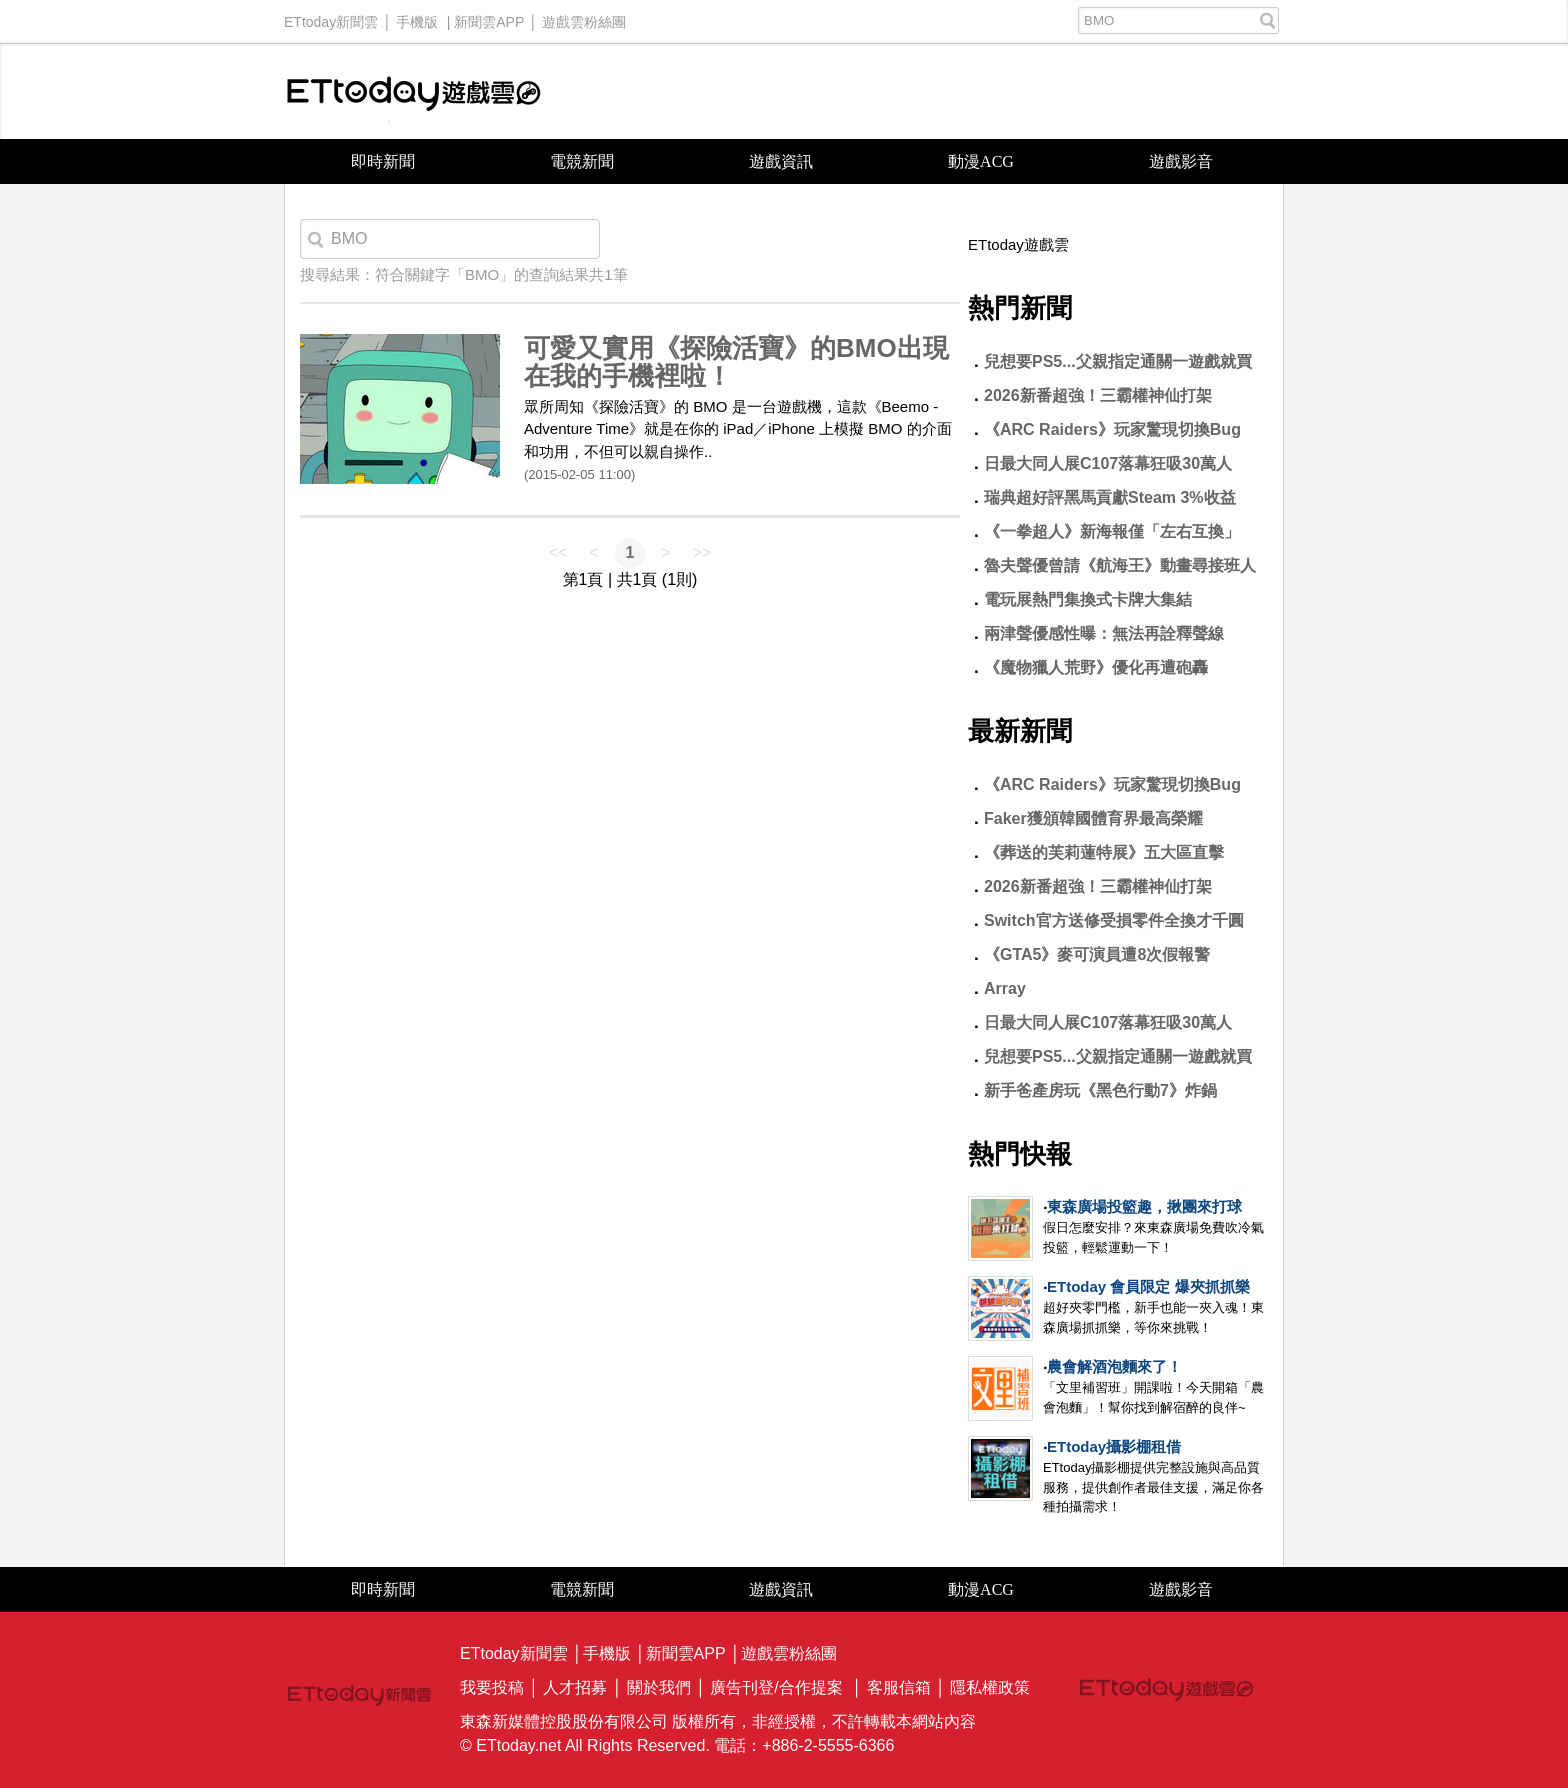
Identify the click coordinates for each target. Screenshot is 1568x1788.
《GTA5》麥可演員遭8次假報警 (1097, 954)
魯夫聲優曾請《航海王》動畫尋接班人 (1120, 565)
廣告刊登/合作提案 (776, 1687)
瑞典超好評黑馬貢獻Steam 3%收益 (1110, 497)
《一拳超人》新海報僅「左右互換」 (1112, 531)
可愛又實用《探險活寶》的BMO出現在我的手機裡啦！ (736, 362)
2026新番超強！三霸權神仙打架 (1098, 395)
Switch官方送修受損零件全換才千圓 (1114, 920)
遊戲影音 (1181, 161)
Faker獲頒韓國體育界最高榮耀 (1093, 818)
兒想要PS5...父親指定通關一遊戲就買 (1118, 361)
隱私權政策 (990, 1687)
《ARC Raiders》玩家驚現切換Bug (1112, 429)
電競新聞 (582, 161)
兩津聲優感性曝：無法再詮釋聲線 (1104, 633)
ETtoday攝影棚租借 (1114, 1446)
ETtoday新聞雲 (331, 17)
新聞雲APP (489, 17)
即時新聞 (383, 161)
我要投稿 (492, 1687)
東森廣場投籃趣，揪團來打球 (1144, 1206)
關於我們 (659, 1687)
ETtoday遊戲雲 (414, 91)
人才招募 (575, 1687)
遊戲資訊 (781, 161)
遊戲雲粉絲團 (584, 17)
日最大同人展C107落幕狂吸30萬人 (1108, 463)
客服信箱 (899, 1687)
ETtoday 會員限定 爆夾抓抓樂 (1148, 1286)
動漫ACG (981, 161)
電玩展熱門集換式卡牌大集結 (1088, 599)
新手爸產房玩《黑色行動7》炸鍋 (1100, 1090)
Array (1005, 988)
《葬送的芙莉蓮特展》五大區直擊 (1104, 852)
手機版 (417, 17)
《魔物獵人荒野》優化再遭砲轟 (1096, 667)
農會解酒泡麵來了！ (1114, 1366)
